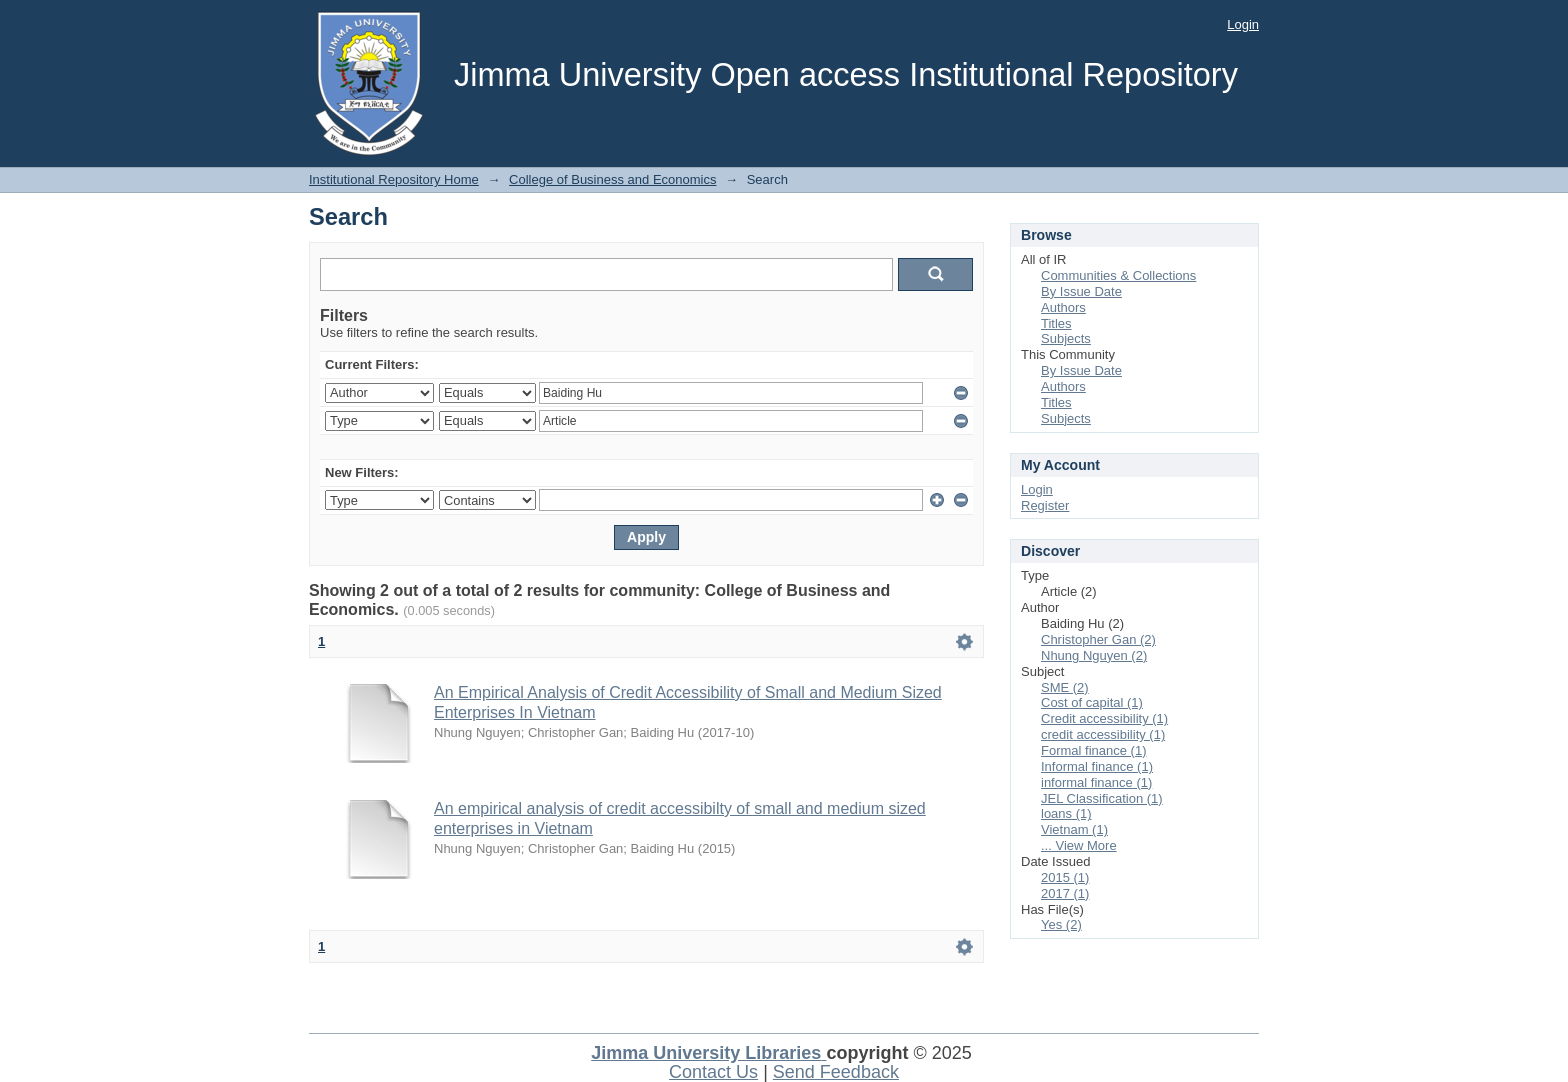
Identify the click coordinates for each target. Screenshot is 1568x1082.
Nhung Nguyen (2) (1094, 655)
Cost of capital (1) (1092, 702)
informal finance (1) (1096, 782)
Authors (1063, 307)
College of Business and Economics (612, 179)
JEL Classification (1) (1102, 798)
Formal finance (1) (1093, 750)
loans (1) (1066, 813)
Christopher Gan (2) (1098, 639)
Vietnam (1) (1074, 829)
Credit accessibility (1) (1104, 718)
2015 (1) (1065, 877)
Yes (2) (1061, 924)
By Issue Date (1081, 291)
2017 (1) (1065, 893)
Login (1243, 24)
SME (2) (1065, 687)
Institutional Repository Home (394, 179)
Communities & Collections (1118, 275)
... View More (1079, 845)
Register (1045, 505)
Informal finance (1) (1097, 766)
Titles (1056, 323)
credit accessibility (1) (1103, 734)
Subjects (1066, 338)
